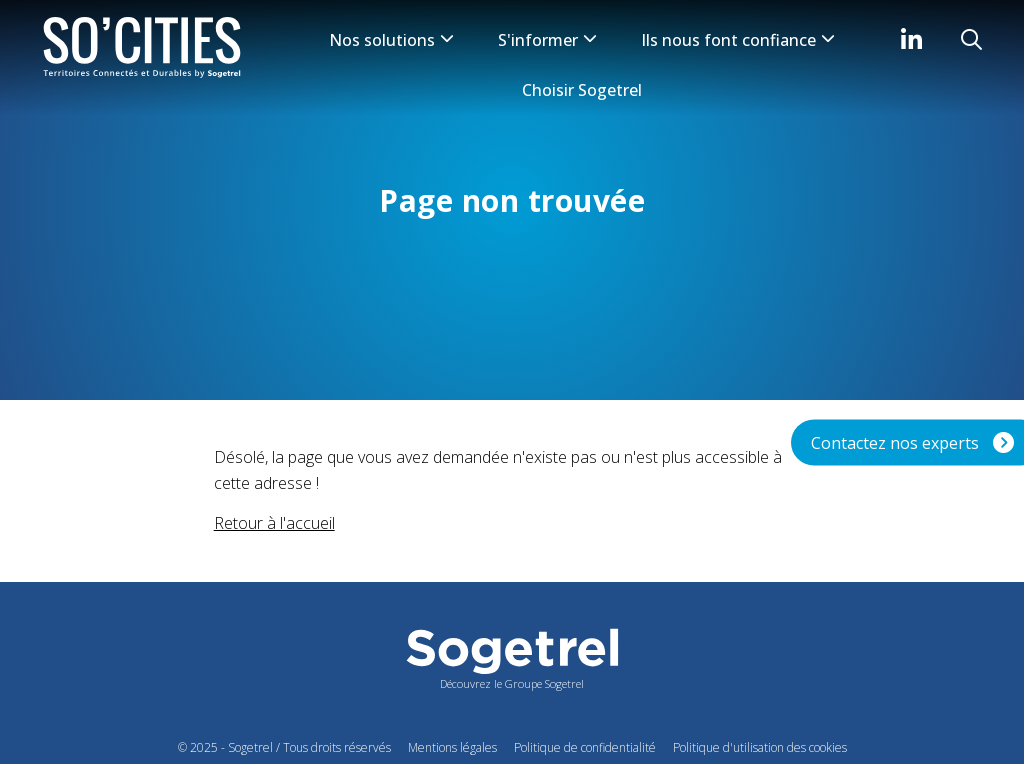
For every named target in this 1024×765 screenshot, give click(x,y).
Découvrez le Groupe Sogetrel (512, 683)
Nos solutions (391, 40)
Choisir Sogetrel (582, 90)
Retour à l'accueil (274, 523)
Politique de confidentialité (585, 747)
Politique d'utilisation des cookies (760, 747)
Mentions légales (452, 747)
